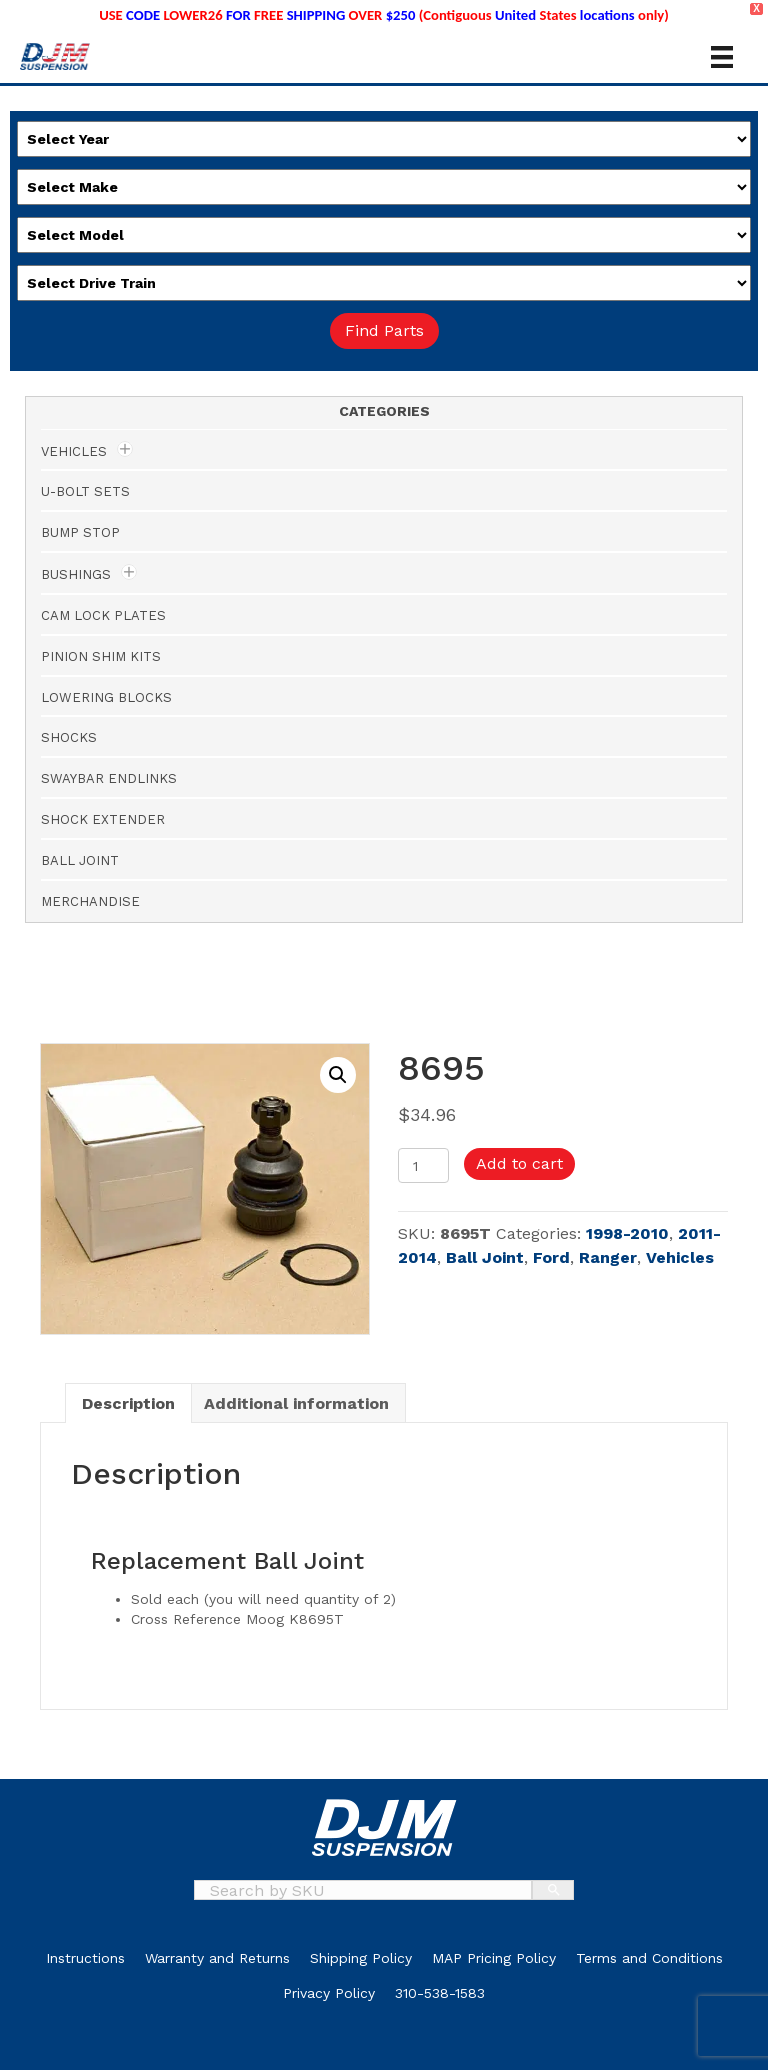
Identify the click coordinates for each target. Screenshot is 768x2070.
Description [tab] (128, 1403)
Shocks (69, 737)
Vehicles (680, 1257)
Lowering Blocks (106, 697)
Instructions (85, 1958)
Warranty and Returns (217, 1958)
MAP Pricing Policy (494, 1958)
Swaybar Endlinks (109, 778)
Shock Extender (103, 819)
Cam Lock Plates (103, 615)
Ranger (608, 1257)
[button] (338, 1075)
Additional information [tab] (296, 1403)
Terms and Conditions (649, 1958)
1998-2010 (627, 1233)
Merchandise (90, 901)
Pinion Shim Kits (101, 656)
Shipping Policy (361, 1958)
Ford (551, 1257)
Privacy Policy (329, 1993)
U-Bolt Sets (85, 491)
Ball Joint (485, 1257)
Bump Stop (80, 532)
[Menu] (722, 57)
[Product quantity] (423, 1165)
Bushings (76, 574)
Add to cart (519, 1163)
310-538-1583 (440, 1993)
